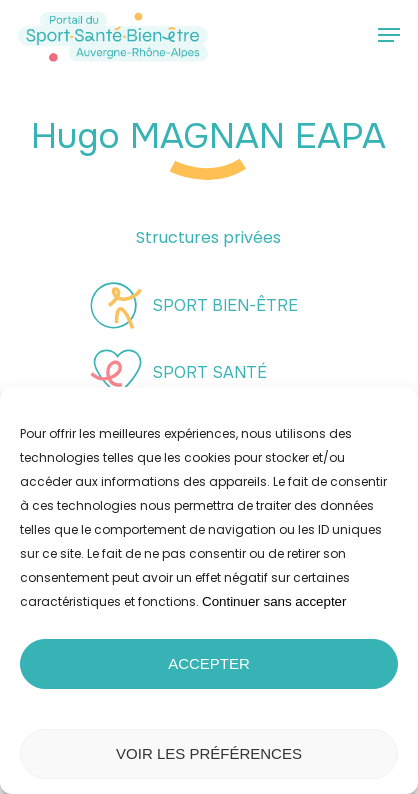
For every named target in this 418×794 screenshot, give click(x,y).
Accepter (209, 663)
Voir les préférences (209, 753)
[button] (389, 35)
